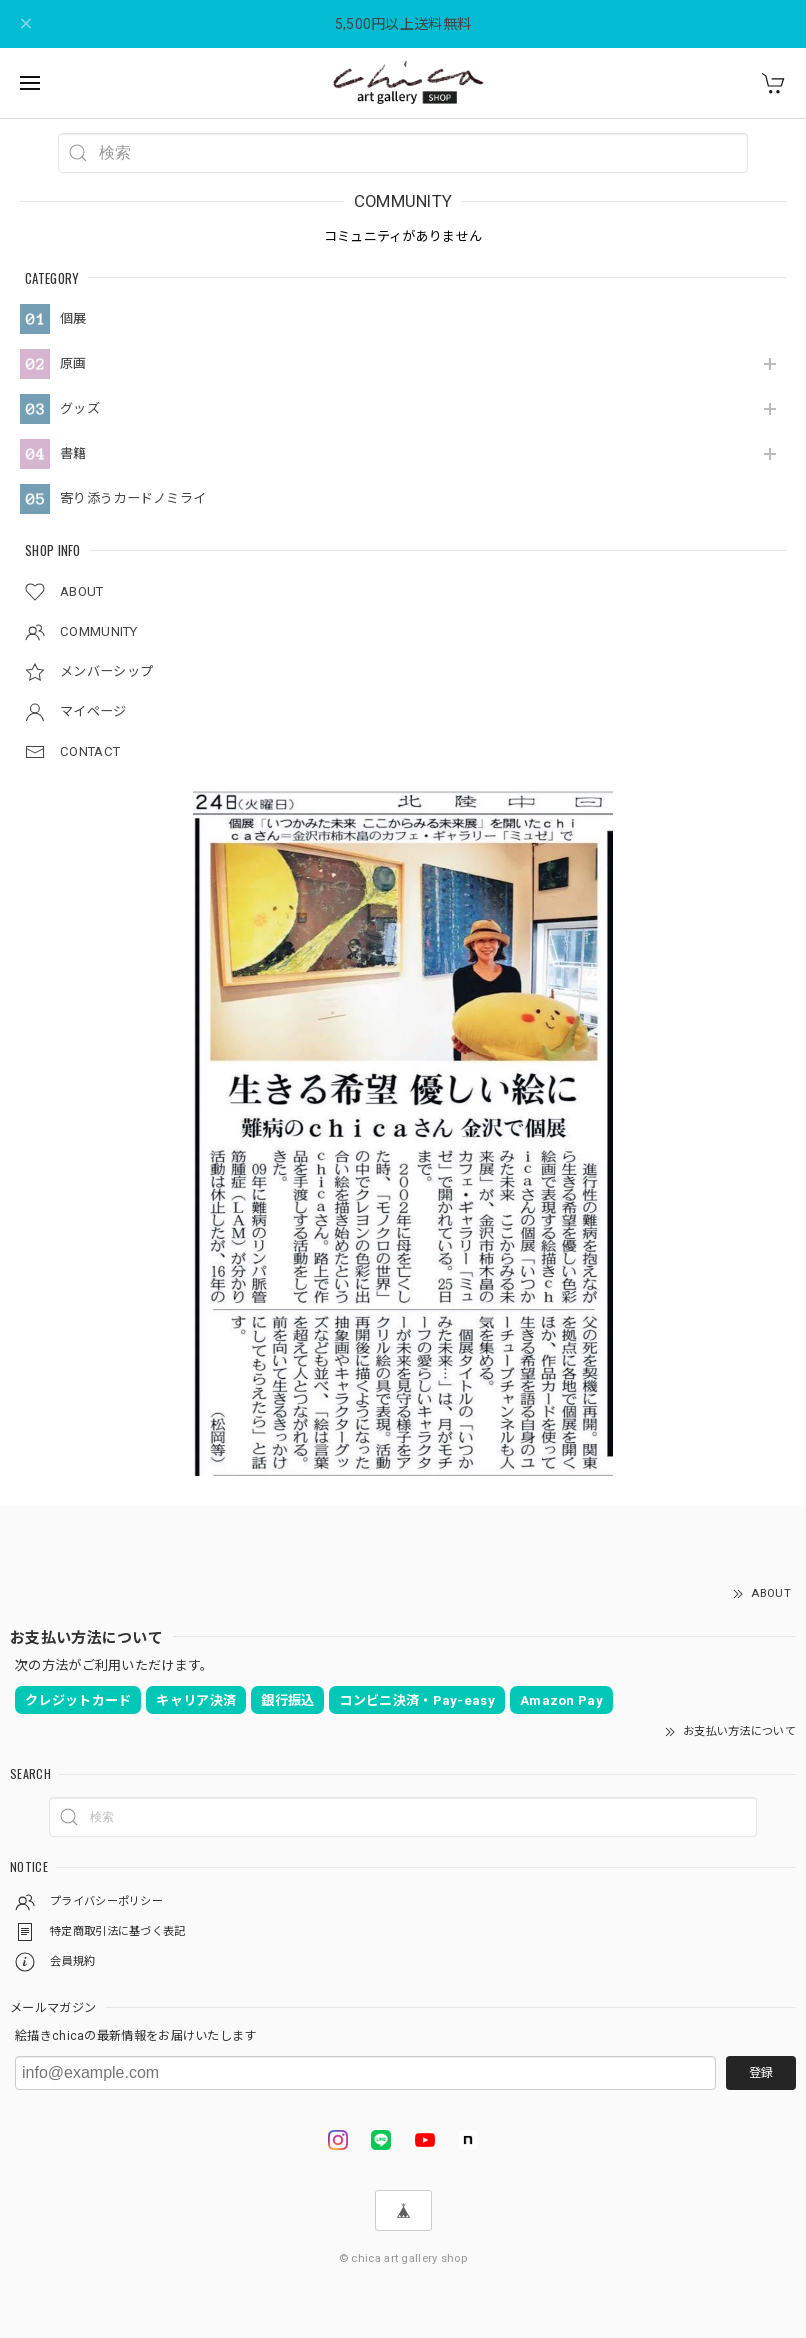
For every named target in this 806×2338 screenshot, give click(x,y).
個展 (73, 318)
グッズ (80, 408)
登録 (761, 2073)
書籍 (73, 453)
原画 (73, 363)
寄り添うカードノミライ (133, 498)
